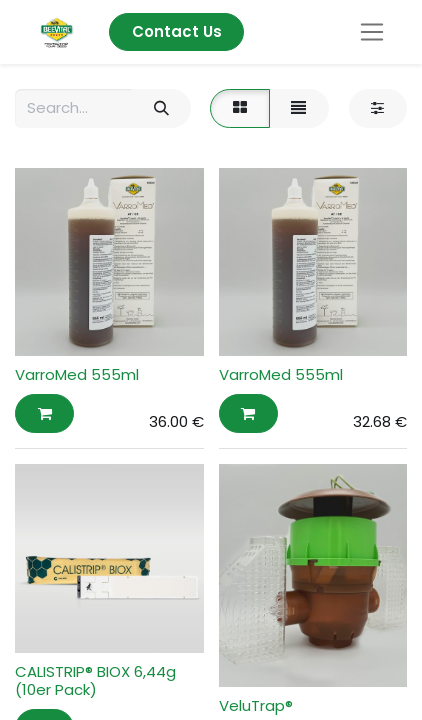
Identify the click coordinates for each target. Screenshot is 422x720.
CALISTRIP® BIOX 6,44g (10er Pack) (95, 680)
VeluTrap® (256, 705)
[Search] (161, 108)
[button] (44, 413)
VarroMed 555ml (77, 374)
